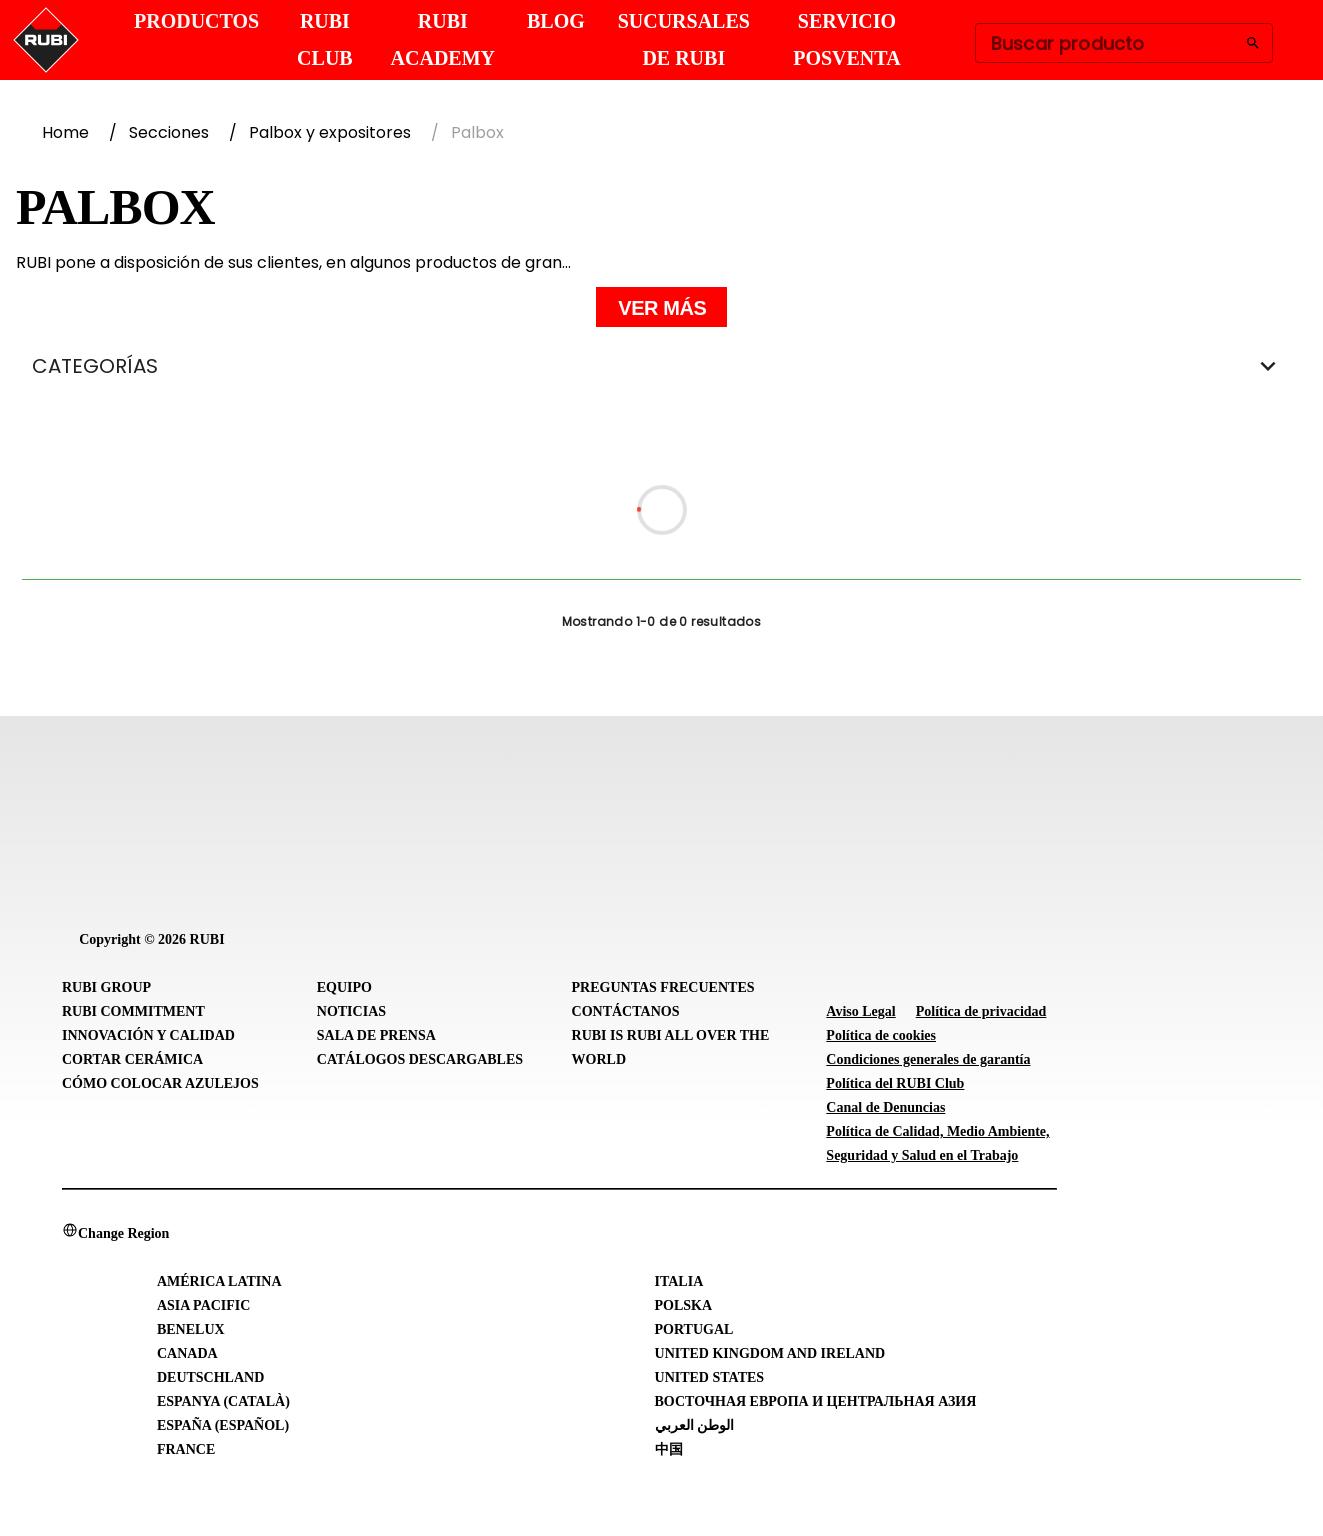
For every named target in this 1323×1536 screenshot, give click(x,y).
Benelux (191, 1329)
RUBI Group (106, 987)
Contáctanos (626, 1011)
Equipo (344, 987)
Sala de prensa (376, 1035)
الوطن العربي (695, 1425)
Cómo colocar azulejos (160, 1083)
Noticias (351, 1011)
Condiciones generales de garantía (928, 1059)
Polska (684, 1305)
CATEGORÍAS (661, 366)
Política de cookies (881, 1035)
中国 (669, 1449)
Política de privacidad (981, 1011)
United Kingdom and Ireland (770, 1353)
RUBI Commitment (133, 1011)
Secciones (169, 132)
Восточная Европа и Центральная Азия (816, 1401)
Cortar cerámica (132, 1059)
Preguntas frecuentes (663, 987)
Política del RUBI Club (895, 1083)
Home (65, 132)
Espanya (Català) (223, 1401)
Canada (187, 1353)
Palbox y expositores (330, 132)
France (186, 1449)
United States (710, 1377)
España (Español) (223, 1425)
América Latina (219, 1281)
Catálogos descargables (420, 1059)
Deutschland (210, 1377)
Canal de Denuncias (885, 1107)
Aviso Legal (860, 1011)
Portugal (694, 1329)
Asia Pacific (203, 1305)
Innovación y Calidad (148, 1035)
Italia (679, 1281)
